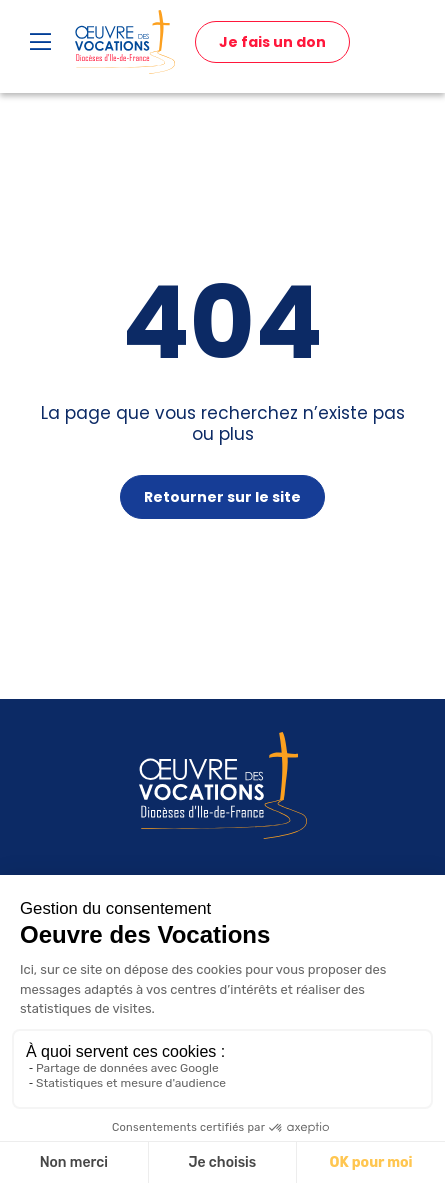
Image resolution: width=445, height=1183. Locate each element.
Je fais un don (272, 42)
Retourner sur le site (222, 497)
